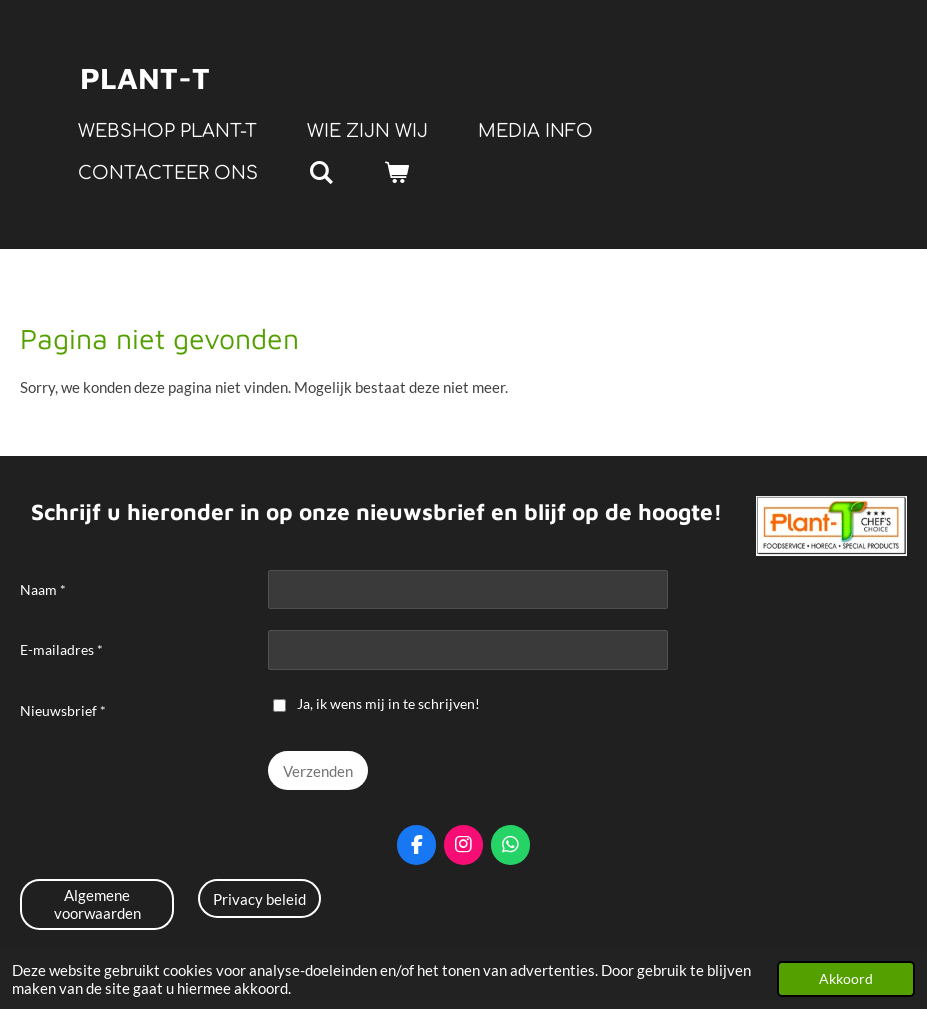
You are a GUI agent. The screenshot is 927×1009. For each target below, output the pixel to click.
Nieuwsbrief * (63, 710)
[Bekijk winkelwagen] (395, 173)
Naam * (43, 589)
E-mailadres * (61, 650)
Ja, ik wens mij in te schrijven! (376, 703)
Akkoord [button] (846, 979)
